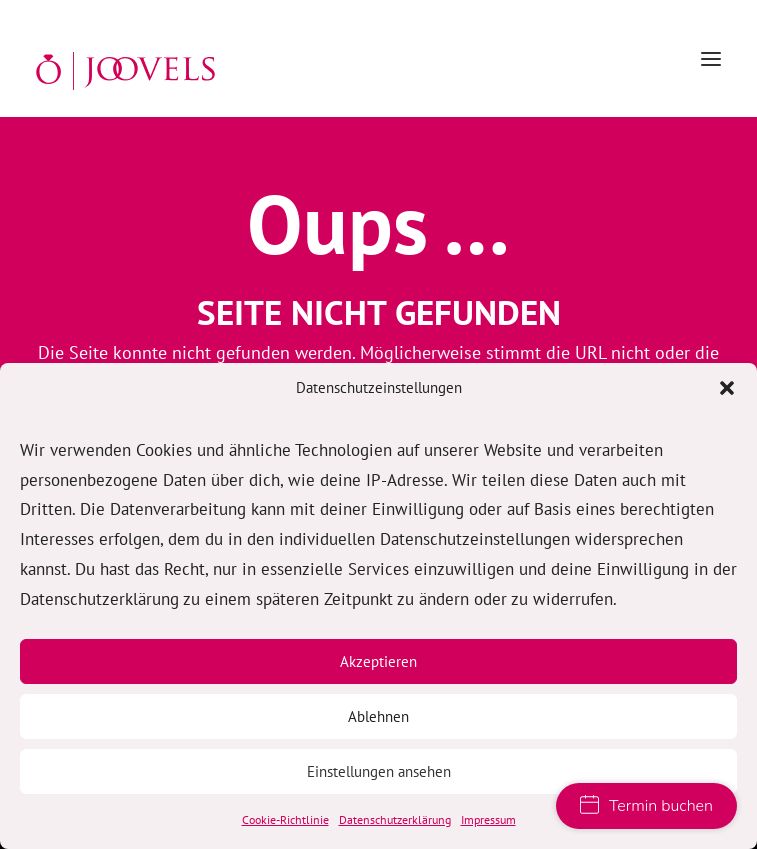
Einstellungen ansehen (379, 771)
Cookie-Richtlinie (285, 819)
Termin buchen (646, 806)
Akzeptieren (378, 661)
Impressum (488, 819)
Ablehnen (378, 716)
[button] (727, 388)
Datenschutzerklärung (395, 819)
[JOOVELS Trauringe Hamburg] (125, 71)
